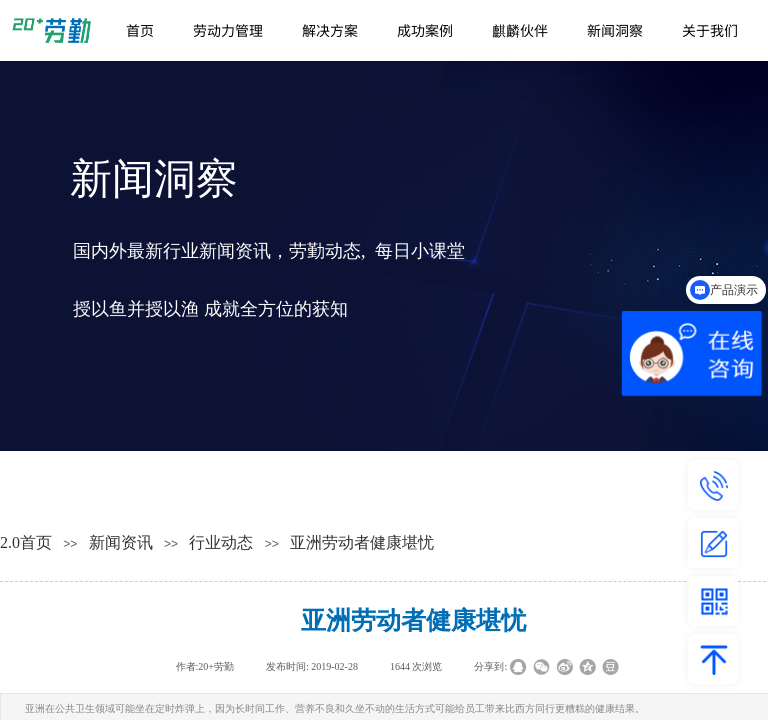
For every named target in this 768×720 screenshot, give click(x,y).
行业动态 (221, 542)
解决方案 (330, 30)
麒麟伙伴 (520, 30)
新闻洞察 (615, 30)
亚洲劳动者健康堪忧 (362, 542)
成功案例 (425, 30)
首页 (140, 30)
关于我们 (710, 30)
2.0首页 (26, 542)
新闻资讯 (121, 542)
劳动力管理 (228, 30)
